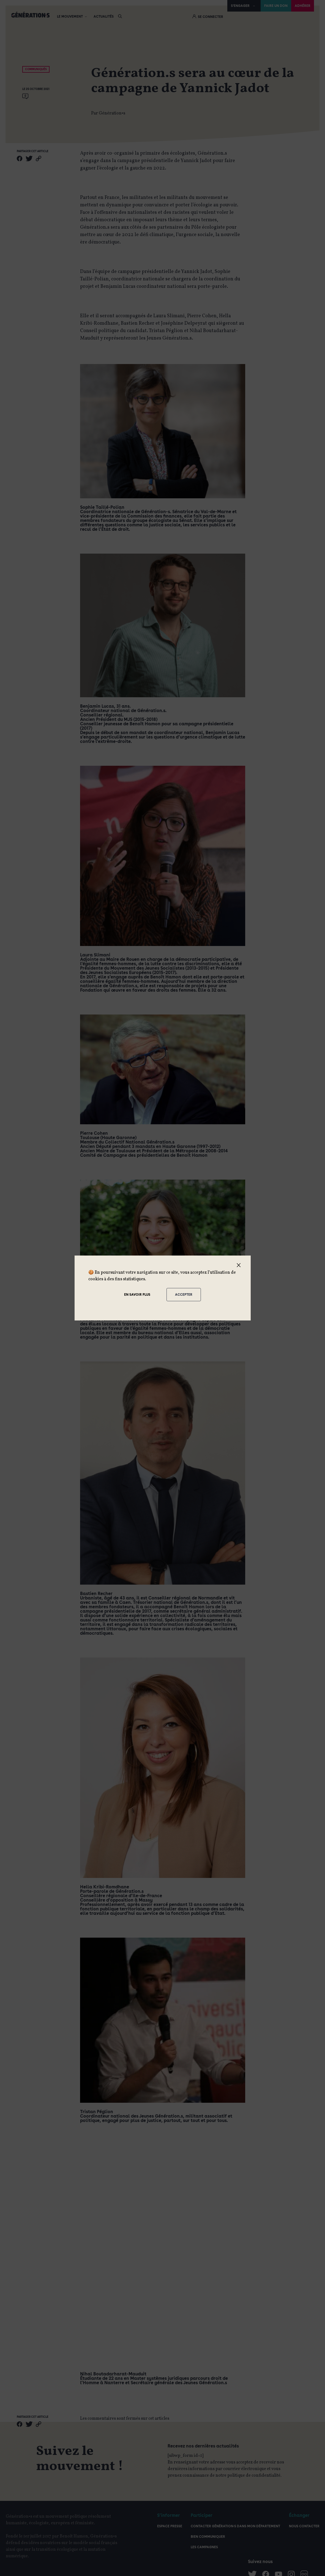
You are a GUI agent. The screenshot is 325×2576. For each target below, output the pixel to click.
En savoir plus (137, 1295)
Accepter (183, 1295)
